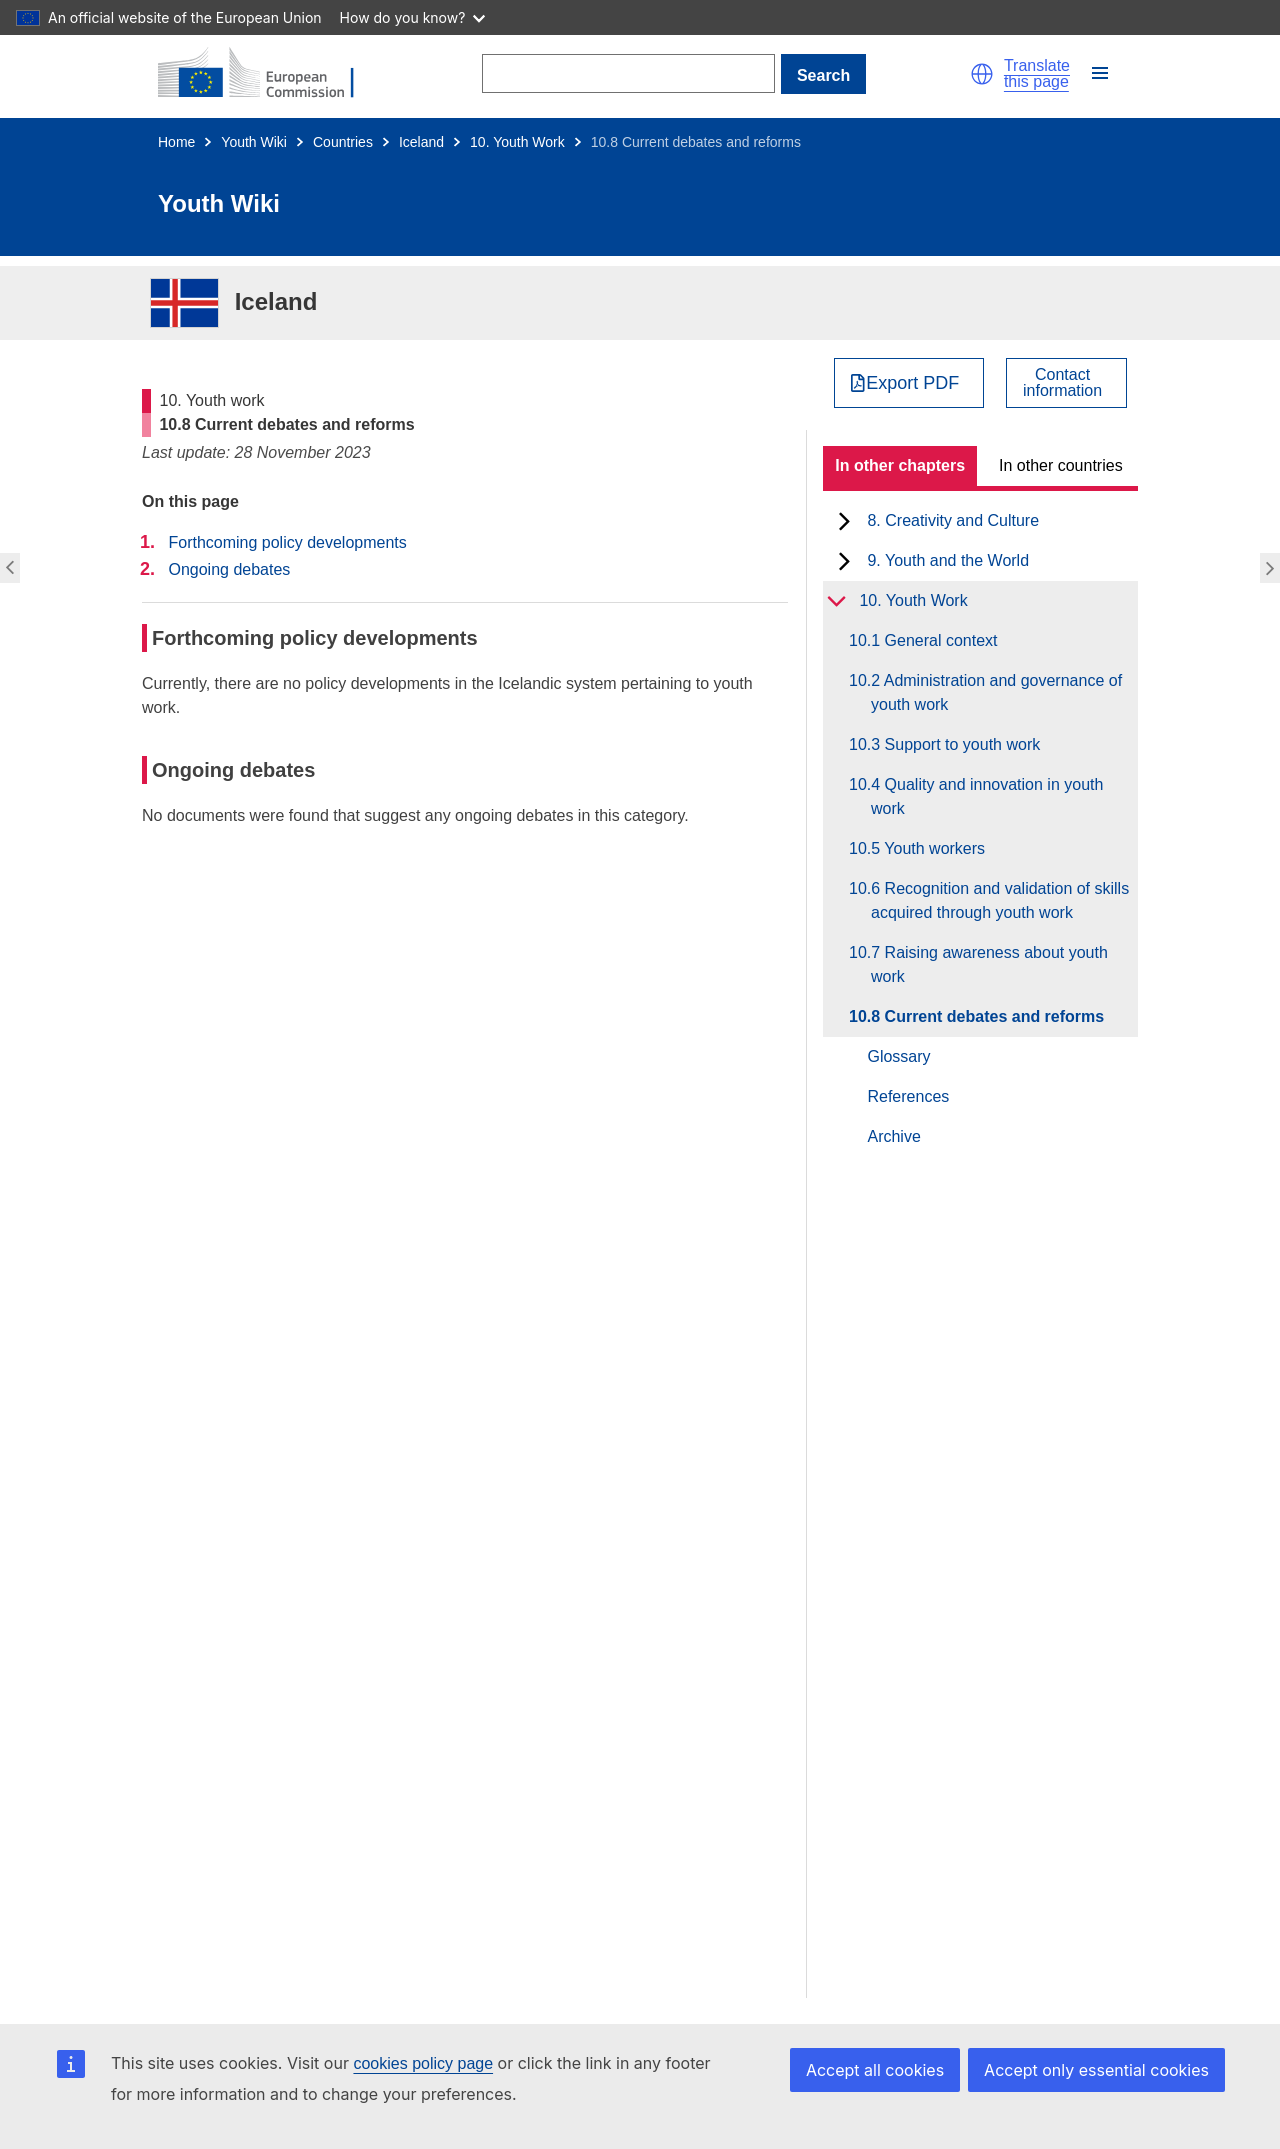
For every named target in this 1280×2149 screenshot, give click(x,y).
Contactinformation (1062, 383)
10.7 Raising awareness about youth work (989, 964)
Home (176, 142)
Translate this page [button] (1037, 74)
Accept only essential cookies (1096, 2070)
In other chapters (900, 465)
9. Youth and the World (948, 560)
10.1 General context (934, 640)
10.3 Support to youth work (955, 744)
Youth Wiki (254, 142)
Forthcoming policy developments (287, 542)
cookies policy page (423, 2063)
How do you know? (413, 17)
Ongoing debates (229, 569)
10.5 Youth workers (928, 848)
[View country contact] (1066, 383)
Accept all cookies (875, 2070)
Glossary (898, 1056)
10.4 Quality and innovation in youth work (987, 796)
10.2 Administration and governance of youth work (996, 692)
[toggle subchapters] (844, 521)
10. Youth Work (517, 142)
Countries (343, 142)
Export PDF (912, 383)
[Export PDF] (909, 383)
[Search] (628, 73)
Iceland (421, 142)
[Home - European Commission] (268, 74)
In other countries (1061, 465)
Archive (893, 1136)
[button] (982, 74)
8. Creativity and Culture (953, 520)
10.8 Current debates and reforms (987, 1016)
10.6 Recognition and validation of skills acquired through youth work (1000, 900)
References (908, 1096)
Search (823, 75)
